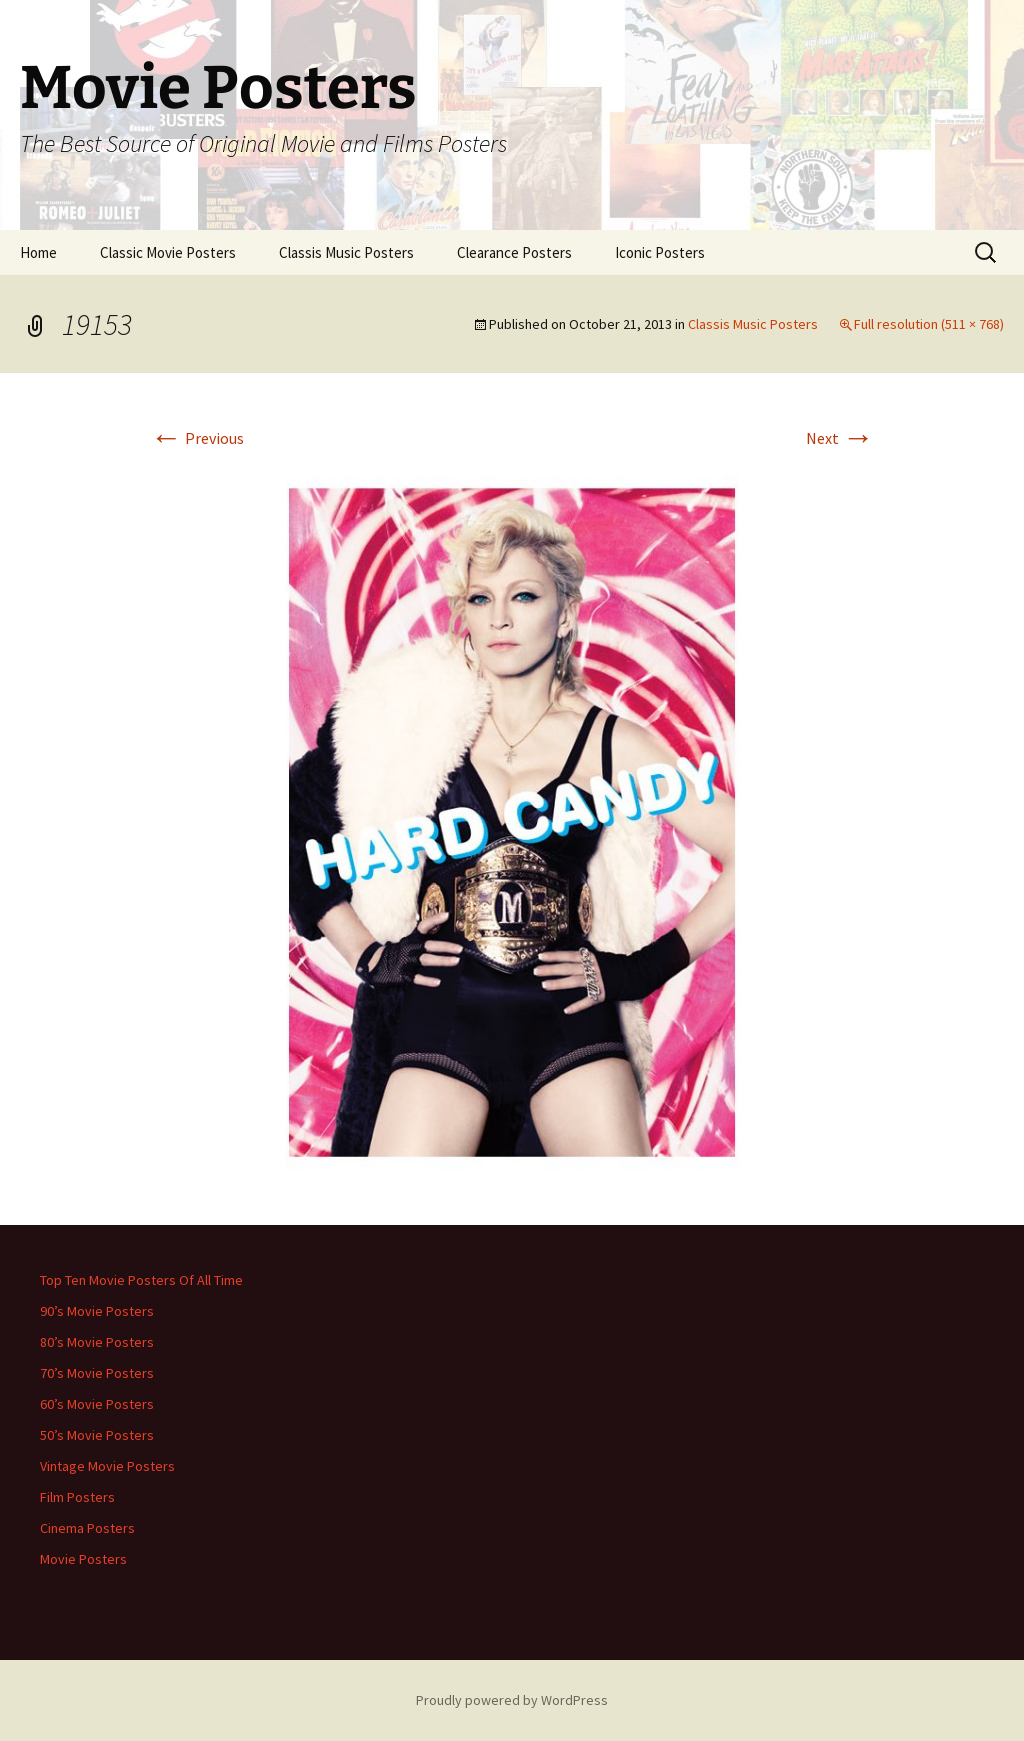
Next (840, 438)
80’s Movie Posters (97, 1342)
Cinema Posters (87, 1528)
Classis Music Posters (346, 252)
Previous (197, 438)
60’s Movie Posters (97, 1404)
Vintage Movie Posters (107, 1466)
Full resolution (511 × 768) (929, 324)
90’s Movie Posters (97, 1311)
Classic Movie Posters (168, 252)
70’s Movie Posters (97, 1373)
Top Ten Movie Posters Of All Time (141, 1280)
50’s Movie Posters (97, 1435)
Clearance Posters (514, 252)
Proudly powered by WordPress (512, 1700)
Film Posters (77, 1497)
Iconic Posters (660, 252)
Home (38, 252)
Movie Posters (83, 1559)
